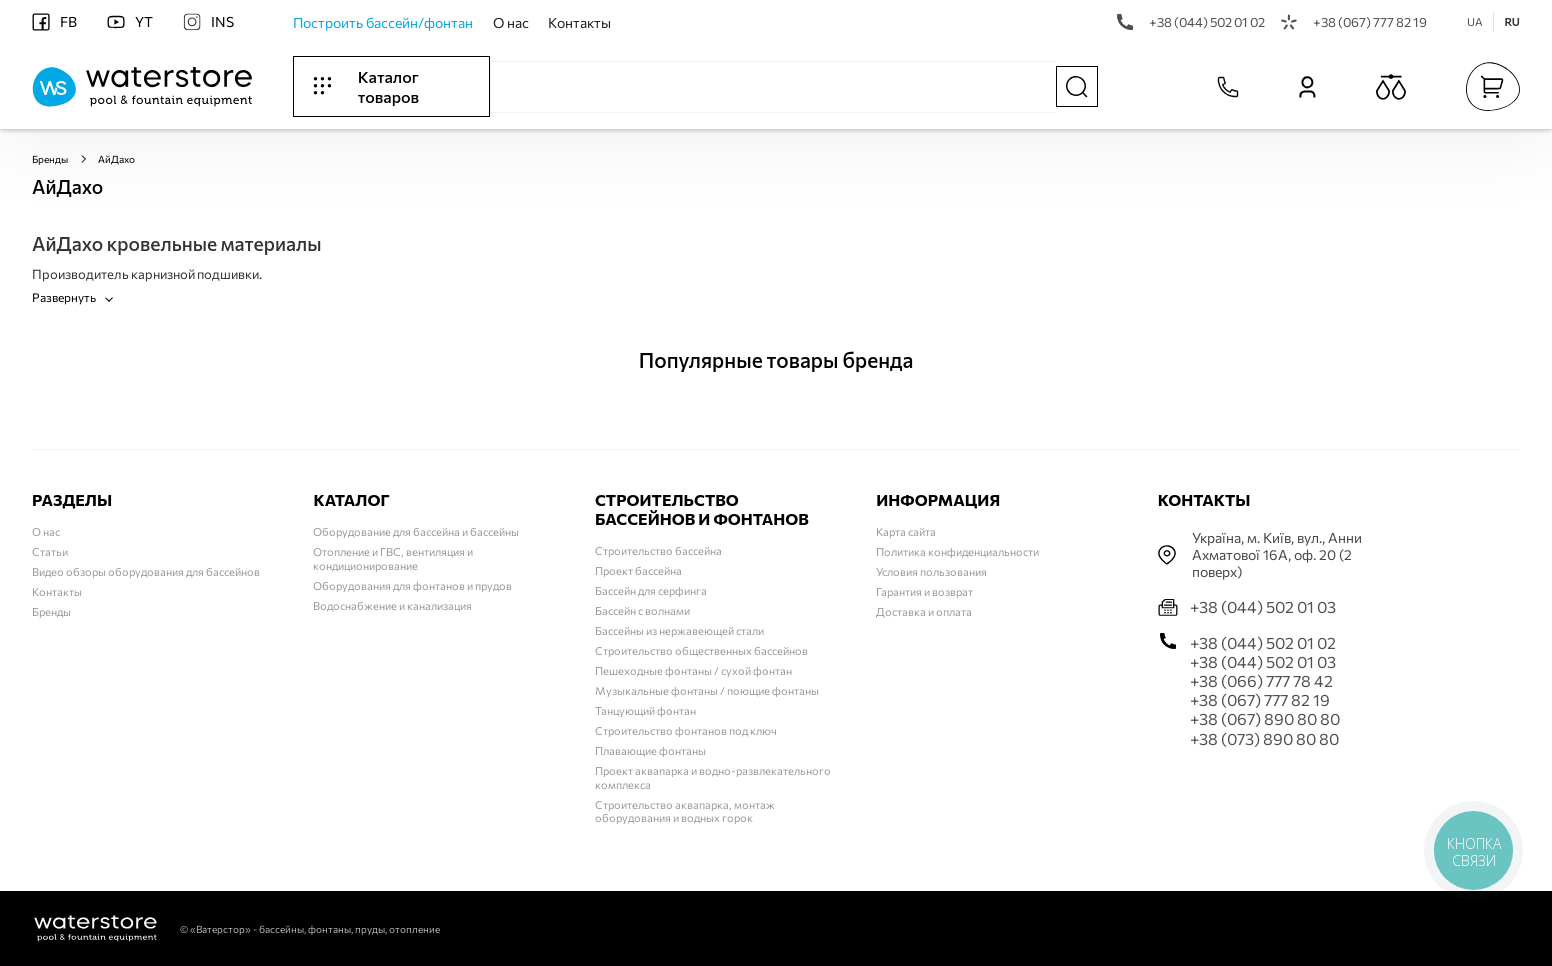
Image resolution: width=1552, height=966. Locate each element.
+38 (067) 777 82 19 (1354, 22)
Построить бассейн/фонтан (383, 22)
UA (1475, 21)
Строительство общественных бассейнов (701, 650)
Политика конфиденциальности (957, 551)
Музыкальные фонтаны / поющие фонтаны (707, 690)
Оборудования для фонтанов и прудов (412, 585)
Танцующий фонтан (645, 710)
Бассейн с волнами (642, 610)
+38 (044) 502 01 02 (1191, 22)
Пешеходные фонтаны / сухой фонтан (693, 670)
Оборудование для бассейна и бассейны (416, 531)
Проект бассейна (638, 570)
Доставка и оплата (924, 611)
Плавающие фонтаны (650, 750)
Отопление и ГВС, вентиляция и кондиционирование (393, 558)
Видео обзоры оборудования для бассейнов (146, 571)
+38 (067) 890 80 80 (1265, 718)
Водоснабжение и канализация (392, 605)
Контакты (579, 22)
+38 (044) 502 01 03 (1263, 606)
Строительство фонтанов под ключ (686, 730)
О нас (511, 22)
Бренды (50, 159)
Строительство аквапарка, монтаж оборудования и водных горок (685, 811)
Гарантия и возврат (924, 591)
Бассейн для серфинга (651, 590)
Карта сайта (906, 531)
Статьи (50, 551)
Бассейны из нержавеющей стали (679, 630)
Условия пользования (931, 571)
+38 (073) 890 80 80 (1264, 738)
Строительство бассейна (658, 550)
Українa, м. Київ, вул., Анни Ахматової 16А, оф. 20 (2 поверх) (1277, 555)
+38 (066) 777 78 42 (1261, 680)
